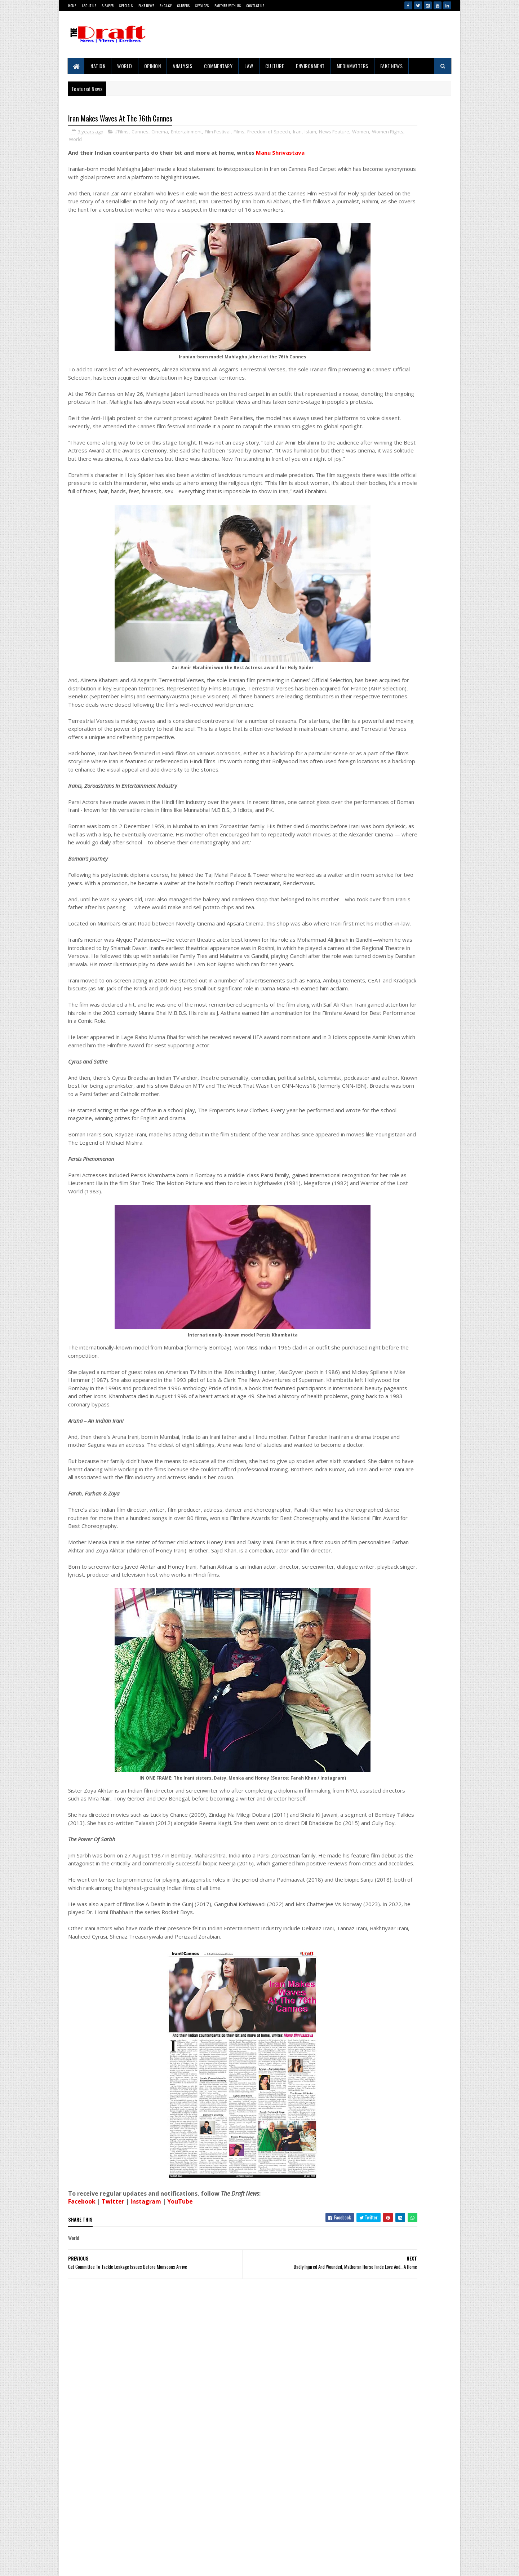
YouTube (180, 2406)
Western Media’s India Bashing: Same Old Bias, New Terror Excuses (406, 1555)
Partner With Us (227, 5)
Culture (274, 66)
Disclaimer (96, 2530)
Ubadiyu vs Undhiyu (386, 1388)
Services (202, 5)
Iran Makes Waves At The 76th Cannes (403, 1425)
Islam (310, 133)
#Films (122, 133)
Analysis (182, 66)
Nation (98, 66)
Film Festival (218, 133)
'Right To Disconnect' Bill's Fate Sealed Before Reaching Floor (403, 1688)
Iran (297, 133)
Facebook (82, 2406)
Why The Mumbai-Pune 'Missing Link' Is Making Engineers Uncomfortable (404, 860)
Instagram (145, 2406)
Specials (126, 5)
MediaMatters (352, 66)
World (125, 66)
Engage (166, 5)
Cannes (140, 133)
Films (239, 133)
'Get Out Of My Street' (388, 1248)
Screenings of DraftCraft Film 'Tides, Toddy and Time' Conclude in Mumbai (408, 904)
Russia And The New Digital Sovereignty (404, 1122)
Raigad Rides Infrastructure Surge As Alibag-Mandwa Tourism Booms (409, 1037)
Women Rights (137, 141)
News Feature (84, 141)
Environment (310, 66)
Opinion (152, 66)
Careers (183, 5)
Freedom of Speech (268, 133)
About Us (89, 5)
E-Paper (108, 5)
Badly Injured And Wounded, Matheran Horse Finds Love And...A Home (408, 1643)
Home (72, 5)
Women (110, 141)
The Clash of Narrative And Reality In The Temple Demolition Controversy (406, 993)
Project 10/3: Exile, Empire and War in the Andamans (387, 725)
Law (249, 66)
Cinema (159, 133)
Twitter (113, 2406)
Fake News (146, 5)
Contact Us (255, 5)
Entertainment (186, 133)
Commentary (218, 66)
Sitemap (94, 2542)
